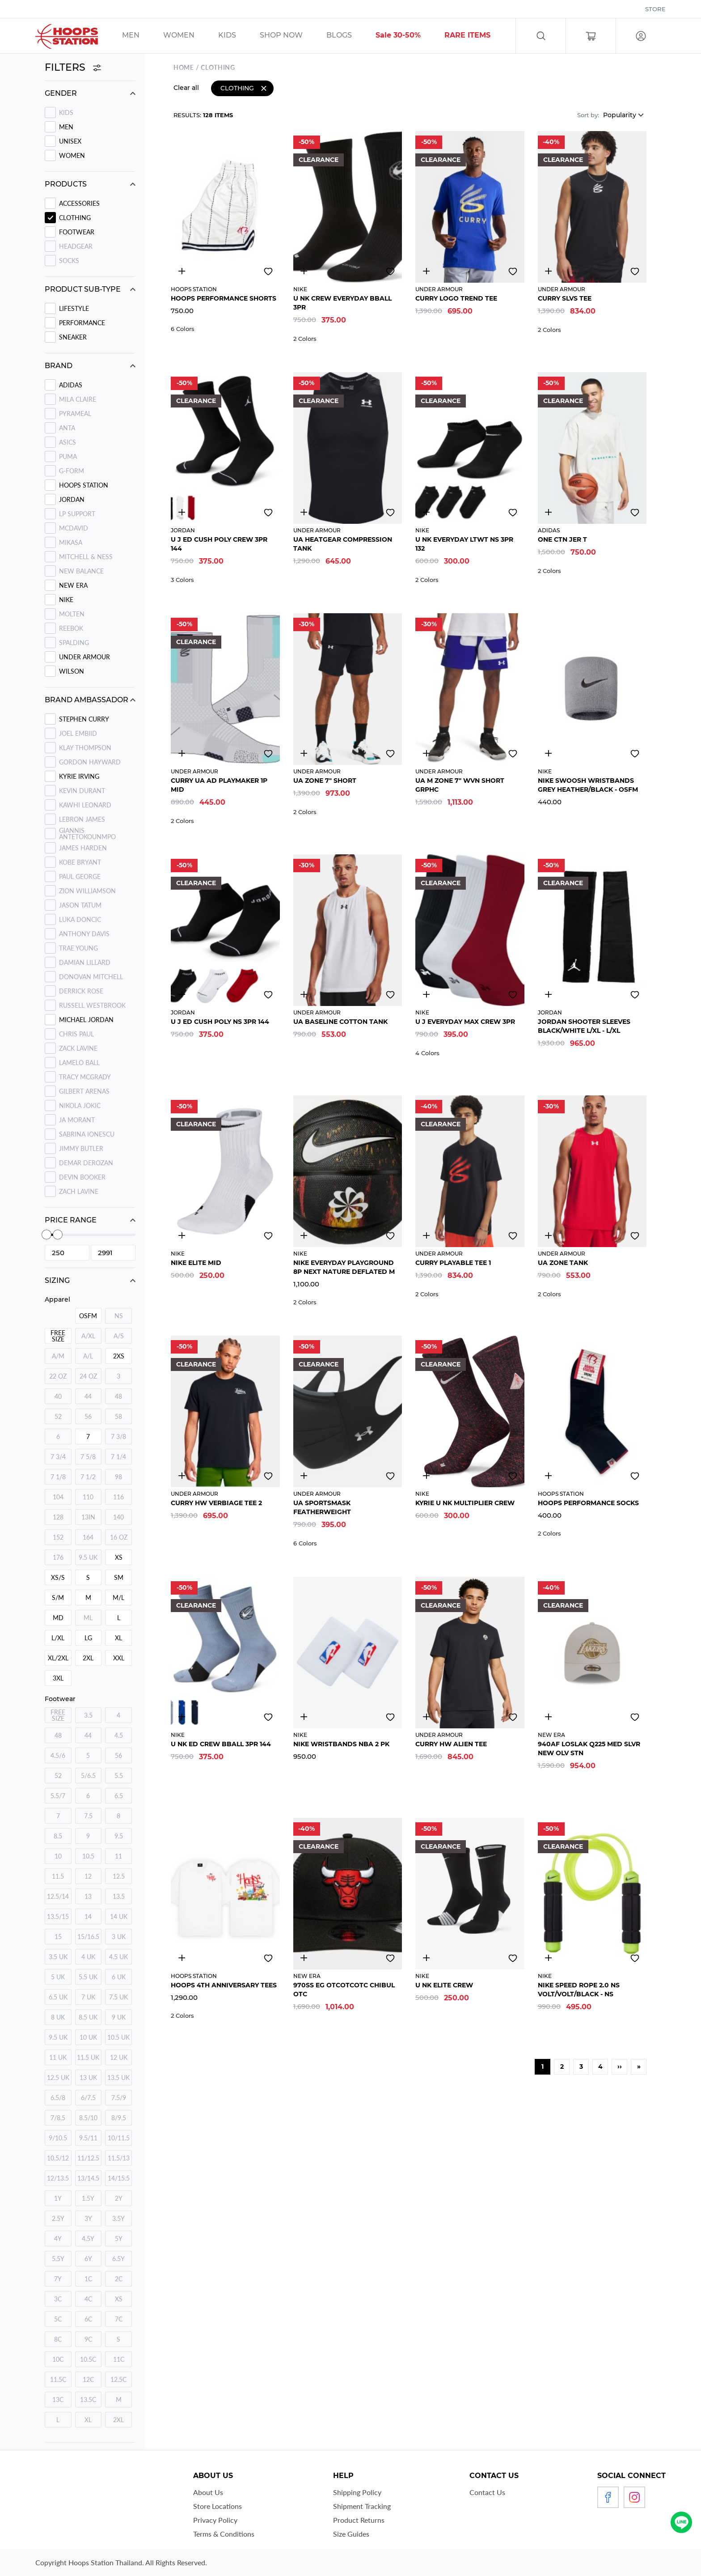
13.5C (88, 2399)
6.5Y (118, 2258)
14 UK (118, 1916)
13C (57, 2399)
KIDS (66, 112)
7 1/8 (58, 1477)
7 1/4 (118, 1456)
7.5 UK (118, 1997)
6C (88, 2319)
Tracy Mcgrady (85, 1077)
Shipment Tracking (362, 2506)
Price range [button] (71, 1220)
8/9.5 (118, 2118)
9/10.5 (58, 2138)
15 (58, 1936)
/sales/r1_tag (479, 36)
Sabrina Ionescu (86, 1134)
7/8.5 (58, 2118)
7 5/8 (88, 1456)
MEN (66, 127)
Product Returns (358, 2520)
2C (118, 2279)
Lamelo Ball (79, 1062)
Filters (73, 67)
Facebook (608, 2497)
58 (118, 1416)
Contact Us (487, 2492)
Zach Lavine (78, 1191)
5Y (118, 2238)
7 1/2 (88, 1477)
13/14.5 (88, 2178)
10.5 (88, 1856)
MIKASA (70, 542)
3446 (304, 510)
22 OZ (58, 1376)
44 (88, 1396)
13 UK (88, 2077)
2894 (181, 1956)
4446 (181, 751)
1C (88, 2279)
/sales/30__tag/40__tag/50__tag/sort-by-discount (409, 36)
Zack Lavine (78, 1048)
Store (655, 9)
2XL (88, 1658)
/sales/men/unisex (142, 36)
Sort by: (588, 113)
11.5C (58, 2379)
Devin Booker (82, 1177)
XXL (118, 1658)
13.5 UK (118, 2077)
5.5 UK (88, 1977)
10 (58, 1856)
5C (58, 2319)
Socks (69, 260)
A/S (119, 1336)
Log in (640, 36)
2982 (181, 1233)
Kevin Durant (82, 790)
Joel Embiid (78, 733)
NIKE (66, 599)
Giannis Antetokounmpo (87, 833)
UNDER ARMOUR (84, 657)
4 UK (88, 1957)
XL (118, 1638)
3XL (58, 1678)
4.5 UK (118, 1957)
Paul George (80, 876)
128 (58, 1517)
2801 (426, 751)
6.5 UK (58, 1997)
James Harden (83, 848)
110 (88, 1497)
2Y (118, 2198)
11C (118, 2359)
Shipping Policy (357, 2492)
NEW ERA (73, 585)
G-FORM (71, 471)
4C (88, 2299)
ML (88, 1617)
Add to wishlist (268, 270)
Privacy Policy (215, 2520)
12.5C (118, 2379)
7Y (58, 2279)
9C (88, 2339)
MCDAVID (73, 528)
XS (118, 1557)
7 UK (88, 1997)
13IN (88, 1517)
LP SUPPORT (77, 514)
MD (58, 1617)
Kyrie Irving (79, 776)
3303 (548, 1473)
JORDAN (71, 499)
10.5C (88, 2359)
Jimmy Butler (81, 1148)
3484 (304, 1473)
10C (57, 2359)
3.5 (88, 1715)
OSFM (88, 1316)
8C (58, 2339)
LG (88, 1638)
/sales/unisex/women (190, 36)
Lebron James (82, 819)
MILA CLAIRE (77, 399)
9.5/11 (88, 2138)
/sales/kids (238, 36)
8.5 (58, 1836)
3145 (426, 992)
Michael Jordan (86, 1019)
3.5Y (118, 2218)
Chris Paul (76, 1034)
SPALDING (74, 642)
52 (58, 1416)
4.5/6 (58, 1755)
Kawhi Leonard (85, 805)
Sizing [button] (57, 1280)
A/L (88, 1356)
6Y (88, 2258)
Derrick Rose (81, 991)
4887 (426, 1233)
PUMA (68, 456)
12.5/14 (58, 1896)
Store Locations (217, 2506)
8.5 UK (88, 2017)
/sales (292, 36)
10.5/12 (58, 2158)
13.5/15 (58, 1916)
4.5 (118, 1735)
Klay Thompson (85, 747)
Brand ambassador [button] (86, 700)
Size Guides (351, 2533)
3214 (304, 269)
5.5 (118, 1775)
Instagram (634, 2497)
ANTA (67, 428)
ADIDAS (70, 385)
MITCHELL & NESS (86, 556)
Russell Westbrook (92, 1005)
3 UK (119, 1936)
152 (58, 1537)
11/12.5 (88, 2158)
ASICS (67, 442)
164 (88, 1537)
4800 (548, 510)
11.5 (58, 1876)
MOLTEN (71, 614)
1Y (58, 2198)
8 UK (58, 2017)
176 (58, 1557)
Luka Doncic (80, 919)
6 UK (119, 1977)
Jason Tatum (80, 905)
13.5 (119, 1896)
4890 (548, 1715)
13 (88, 1896)
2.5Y (58, 2218)
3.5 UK (58, 1957)
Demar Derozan (86, 1163)
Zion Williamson (87, 891)
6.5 (118, 1795)
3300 (181, 269)
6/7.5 (88, 2097)
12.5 (119, 1876)
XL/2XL (58, 1658)
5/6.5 (88, 1775)
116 (118, 1497)
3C (58, 2299)
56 (88, 1416)
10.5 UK (118, 2037)
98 (118, 1477)
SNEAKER (73, 337)
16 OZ (118, 1537)
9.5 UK (88, 1557)
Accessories (79, 203)
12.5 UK (58, 2077)
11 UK (58, 2057)
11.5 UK (88, 2057)
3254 (304, 751)
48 (118, 1396)
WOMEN (72, 155)
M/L (118, 1597)
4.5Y (88, 2238)
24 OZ (88, 1376)
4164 (304, 1233)
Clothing (75, 217)
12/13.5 (58, 2178)
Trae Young (78, 948)
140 (118, 1517)
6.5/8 (58, 2097)
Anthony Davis (84, 934)
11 (118, 1856)
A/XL (88, 1336)
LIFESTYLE (74, 308)
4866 (426, 1715)
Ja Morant (77, 1120)
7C (118, 2319)
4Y (58, 2238)
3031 (181, 510)
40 (58, 1396)
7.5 (88, 1816)
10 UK (88, 2037)
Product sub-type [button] (83, 289)
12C (88, 2379)
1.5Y (88, 2198)
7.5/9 (118, 2097)
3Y (88, 2218)
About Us (208, 2492)
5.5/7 (58, 1795)
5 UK (58, 1977)
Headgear (76, 246)
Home (183, 65)
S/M (58, 1597)
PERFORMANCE (82, 323)
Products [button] (66, 184)
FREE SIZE (58, 1336)
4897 (548, 1233)
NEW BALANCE (81, 571)
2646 (304, 992)
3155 (426, 1956)
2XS (118, 1356)
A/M (58, 1356)
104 (58, 1497)
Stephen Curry (84, 719)
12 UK (118, 2057)
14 (88, 1916)
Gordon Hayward (90, 762)
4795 (304, 1715)
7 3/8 (118, 1436)
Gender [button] (61, 93)
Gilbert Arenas (84, 1091)
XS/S (58, 1577)
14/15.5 (119, 2178)
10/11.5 (119, 2138)
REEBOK (71, 628)
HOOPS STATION (83, 485)
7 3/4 (58, 1456)
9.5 (118, 1836)
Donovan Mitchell (91, 976)
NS (118, 1316)
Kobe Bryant (80, 862)
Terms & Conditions (223, 2533)
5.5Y (58, 2258)
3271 (181, 1473)
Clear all (186, 86)
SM (118, 1577)
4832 (426, 269)
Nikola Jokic (80, 1105)
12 (88, 1876)
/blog (350, 36)
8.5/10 (88, 2118)
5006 (548, 269)
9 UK (119, 2017)
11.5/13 (119, 2158)
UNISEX (70, 141)
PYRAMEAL (75, 413)
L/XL (57, 1638)
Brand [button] (58, 365)
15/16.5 (88, 1936)
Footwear (76, 232)
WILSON (71, 671)
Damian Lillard (84, 962)
